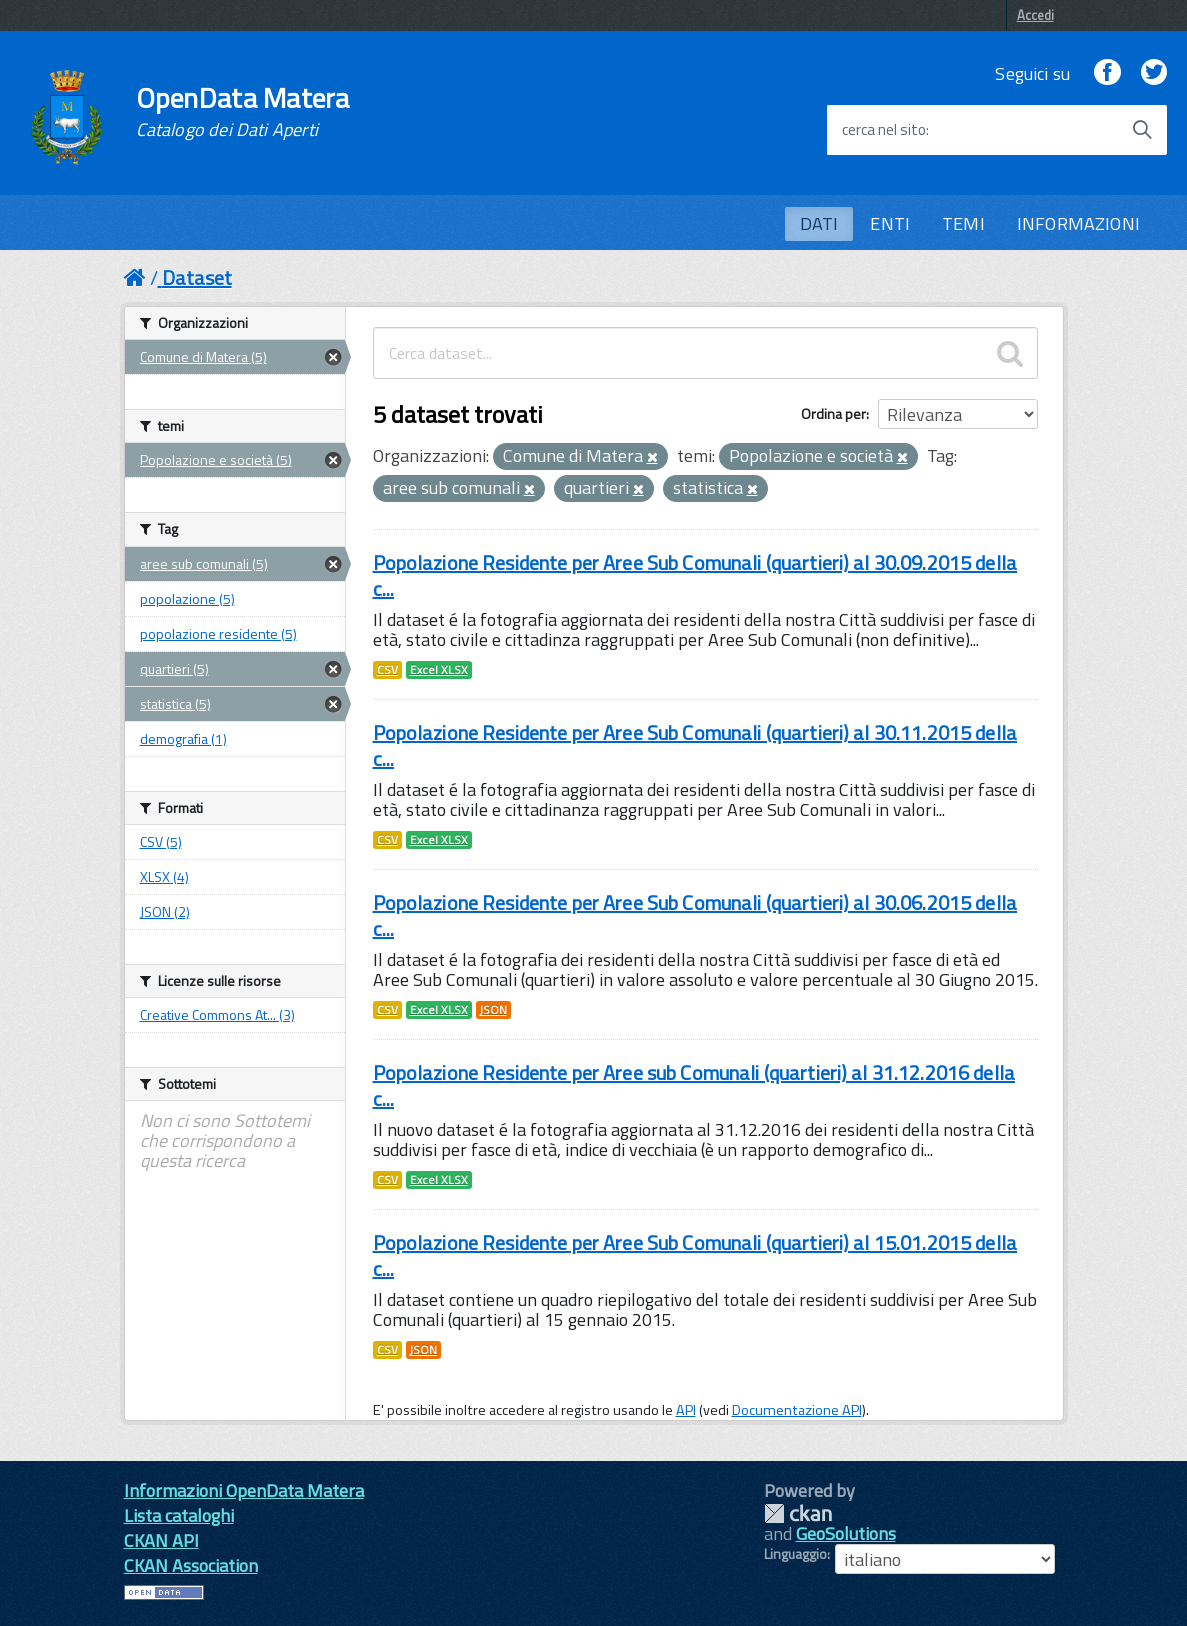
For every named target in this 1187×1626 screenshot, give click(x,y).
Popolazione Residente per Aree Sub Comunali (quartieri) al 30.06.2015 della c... (695, 915)
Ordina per (833, 413)
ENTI (890, 223)
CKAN (798, 1513)
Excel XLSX (439, 670)
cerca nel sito (884, 130)
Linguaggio (795, 1554)
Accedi (1035, 15)
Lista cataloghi (179, 1515)
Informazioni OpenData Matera (244, 1490)
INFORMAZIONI (1078, 223)
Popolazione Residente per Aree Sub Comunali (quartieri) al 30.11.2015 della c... (695, 745)
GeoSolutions (846, 1533)
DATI (819, 223)
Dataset (197, 277)
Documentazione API (797, 1410)
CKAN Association (191, 1565)
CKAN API (161, 1540)
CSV (387, 670)
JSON (493, 1010)
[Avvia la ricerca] (1142, 130)
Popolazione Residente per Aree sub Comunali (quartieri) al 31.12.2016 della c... (694, 1085)
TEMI (963, 223)
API (686, 1410)
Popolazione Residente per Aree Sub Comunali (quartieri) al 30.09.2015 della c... (695, 575)
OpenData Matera (243, 112)
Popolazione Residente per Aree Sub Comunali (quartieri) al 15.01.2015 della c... (695, 1255)
